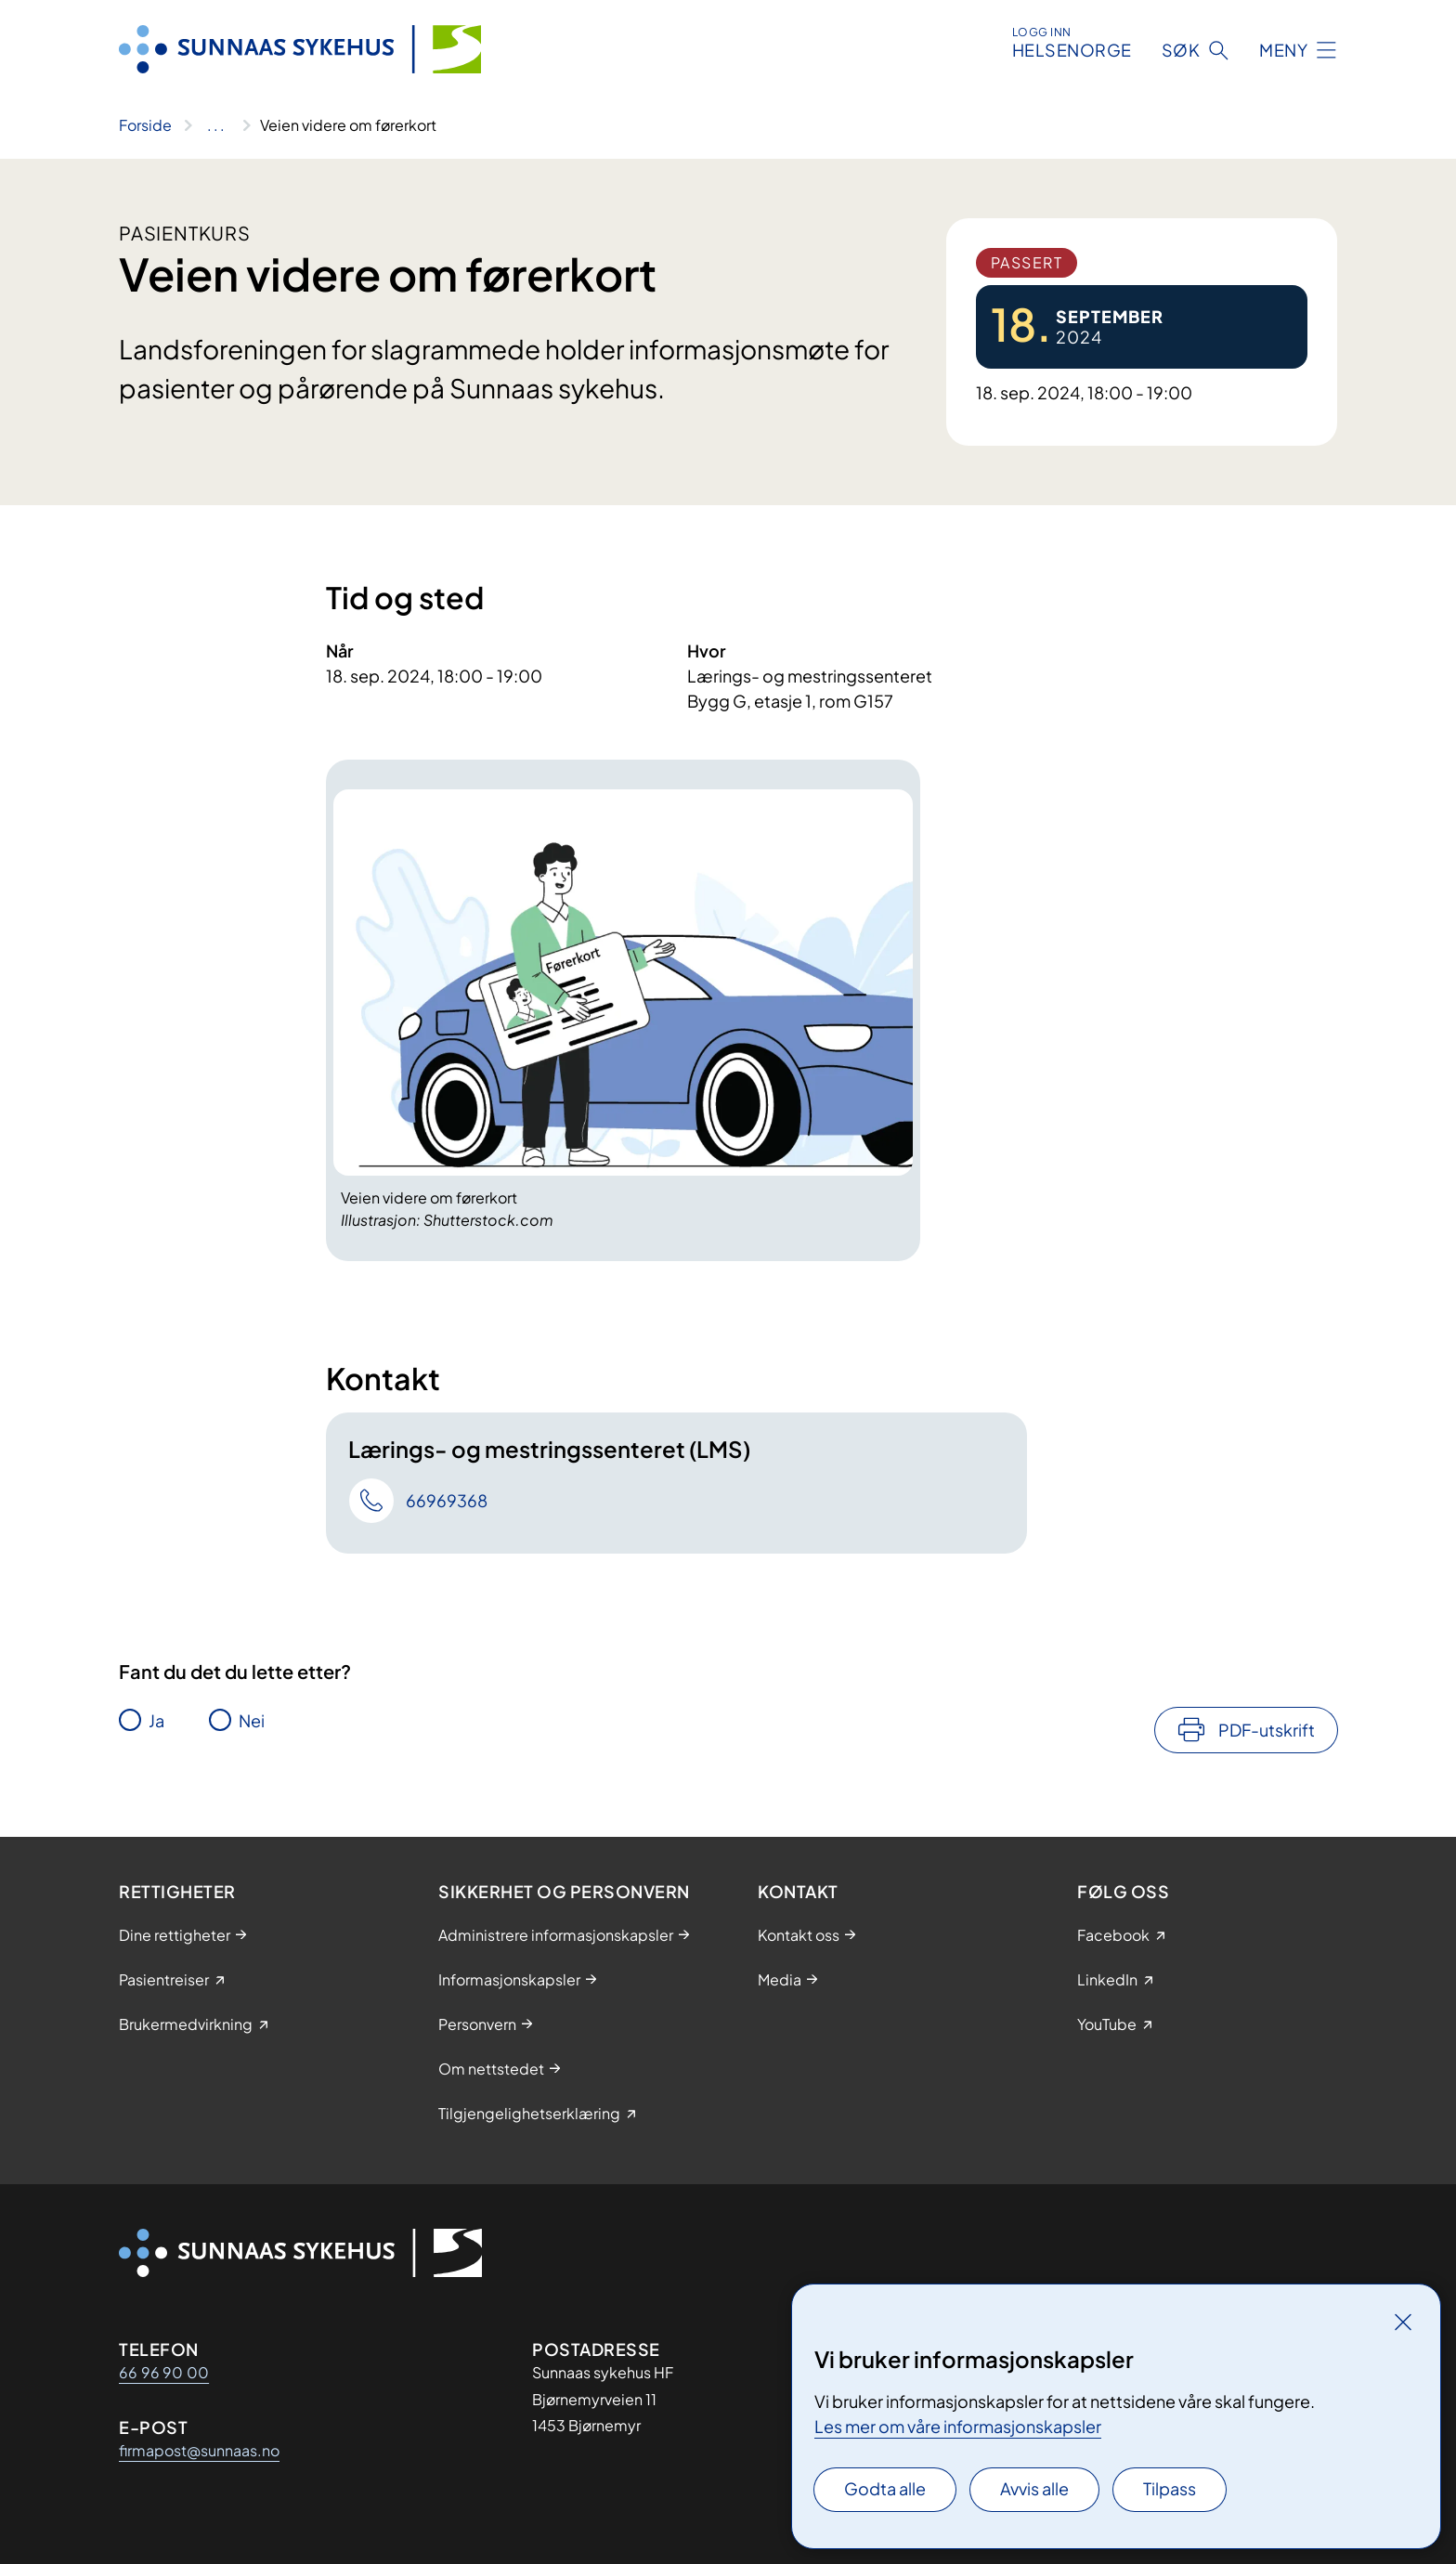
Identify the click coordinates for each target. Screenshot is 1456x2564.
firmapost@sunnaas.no (199, 2450)
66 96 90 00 (164, 2372)
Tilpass (1169, 2488)
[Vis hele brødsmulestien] (216, 125)
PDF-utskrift (1266, 1729)
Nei (252, 1720)
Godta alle (885, 2488)
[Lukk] (1403, 2321)
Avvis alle (1034, 2488)
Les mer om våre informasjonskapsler (957, 2426)
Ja (156, 1720)
